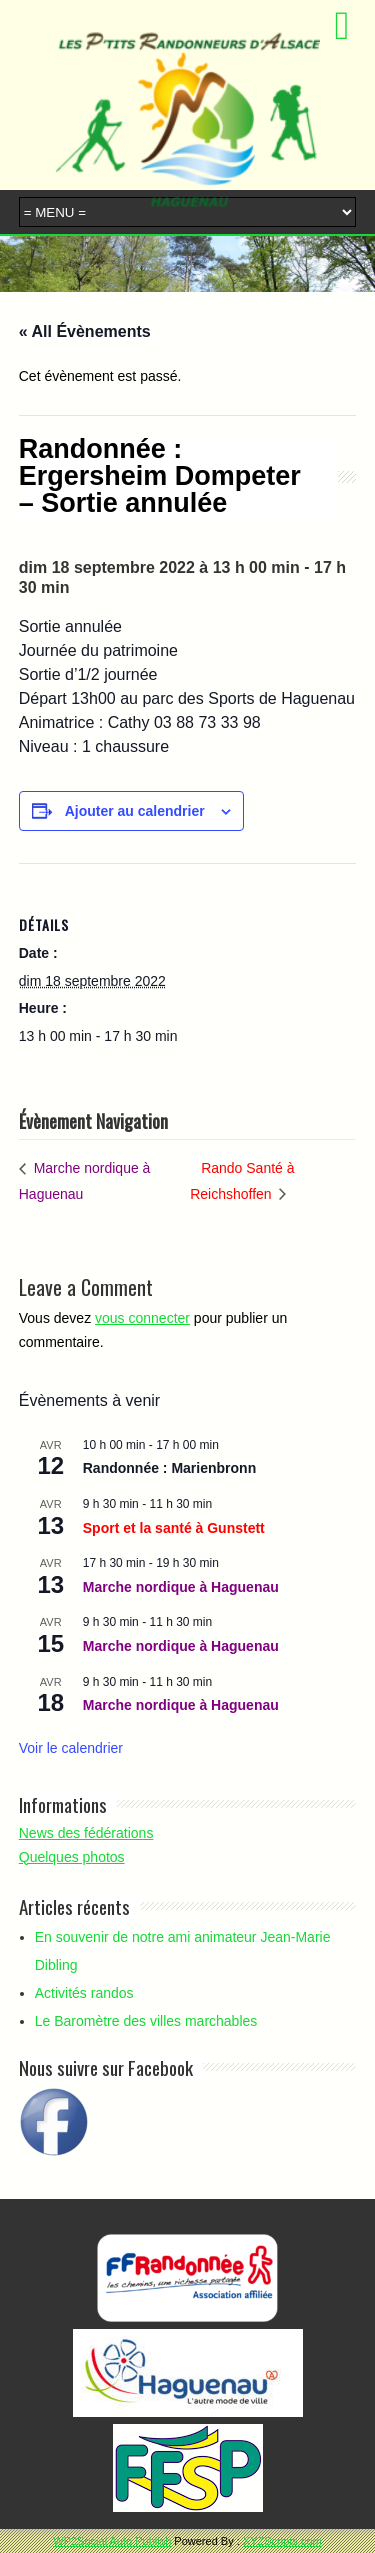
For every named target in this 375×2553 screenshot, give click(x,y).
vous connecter (142, 1318)
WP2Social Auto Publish (112, 2541)
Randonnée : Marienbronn (169, 1468)
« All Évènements (85, 331)
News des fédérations (86, 1833)
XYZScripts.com (282, 2541)
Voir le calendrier (71, 1748)
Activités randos (84, 1993)
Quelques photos (72, 1857)
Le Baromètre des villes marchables (146, 2021)
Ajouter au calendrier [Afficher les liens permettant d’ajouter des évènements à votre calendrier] (135, 811)
